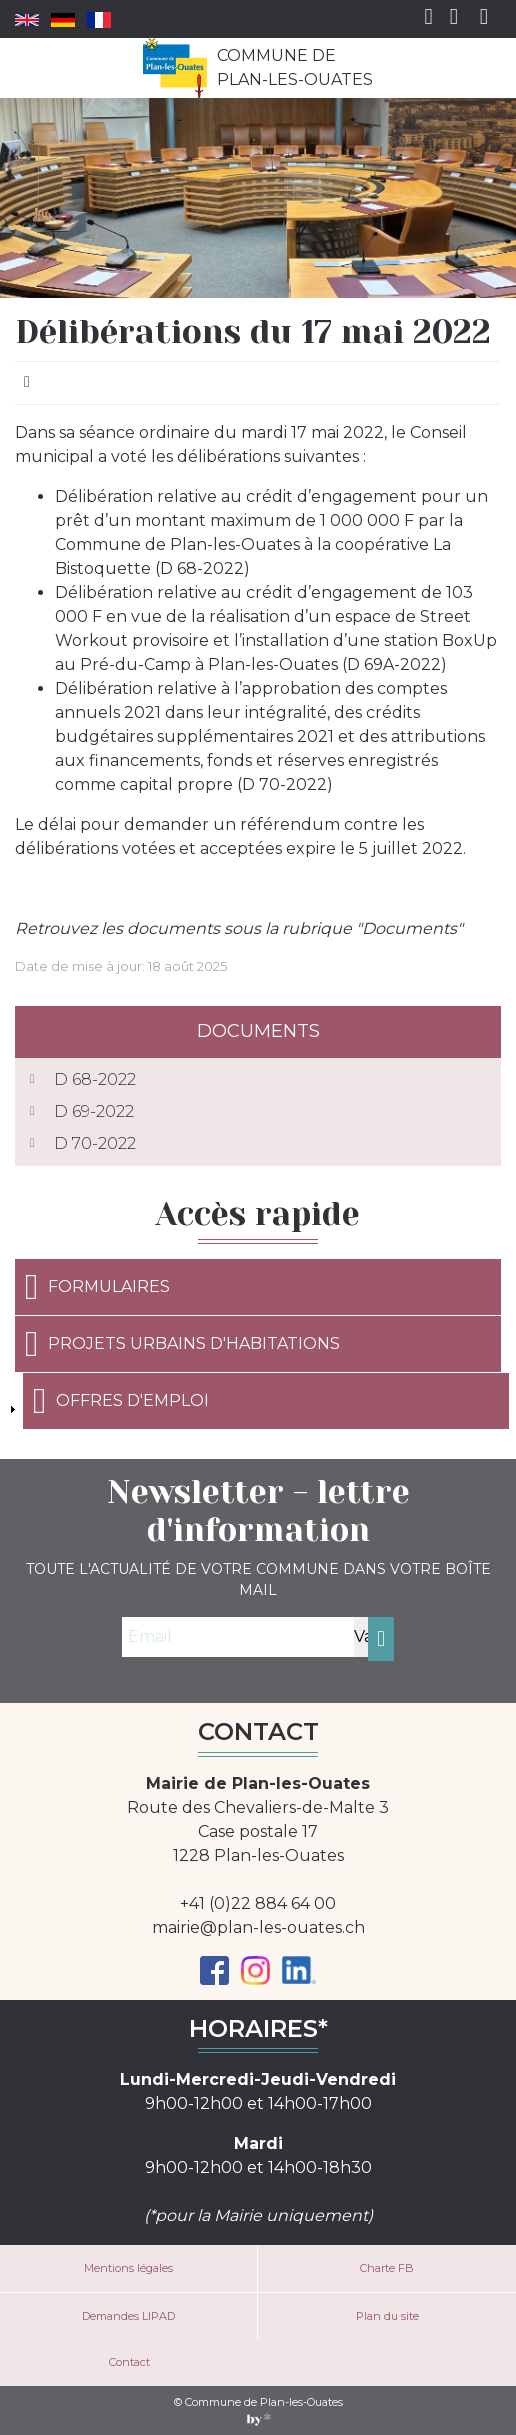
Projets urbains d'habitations (182, 1344)
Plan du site (387, 2316)
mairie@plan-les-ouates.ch (258, 1927)
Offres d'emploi (121, 1401)
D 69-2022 (94, 1111)
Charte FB (387, 2268)
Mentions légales (128, 2268)
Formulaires (97, 1287)
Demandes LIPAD (128, 2316)
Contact (129, 2362)
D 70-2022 (95, 1143)
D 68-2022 (95, 1079)
